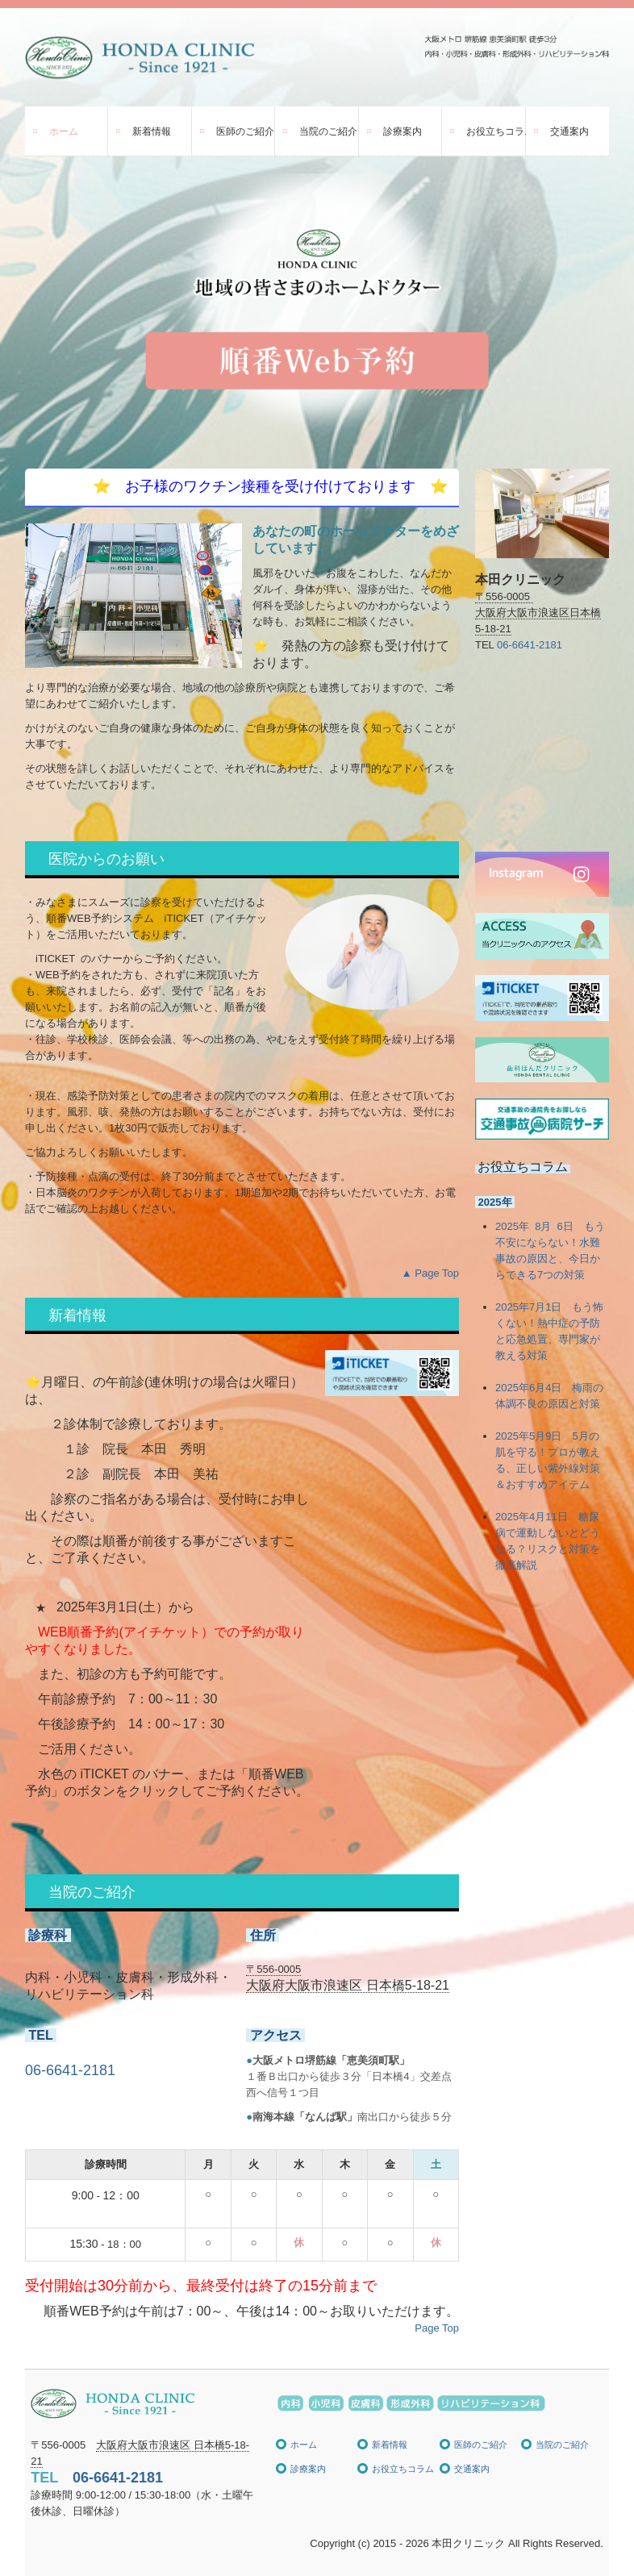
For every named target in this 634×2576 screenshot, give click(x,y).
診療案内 (402, 131)
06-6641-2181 (70, 2070)
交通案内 (569, 131)
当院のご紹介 (328, 131)
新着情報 (151, 131)
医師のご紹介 (245, 131)
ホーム (63, 131)
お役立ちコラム (495, 131)
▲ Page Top (430, 1273)
